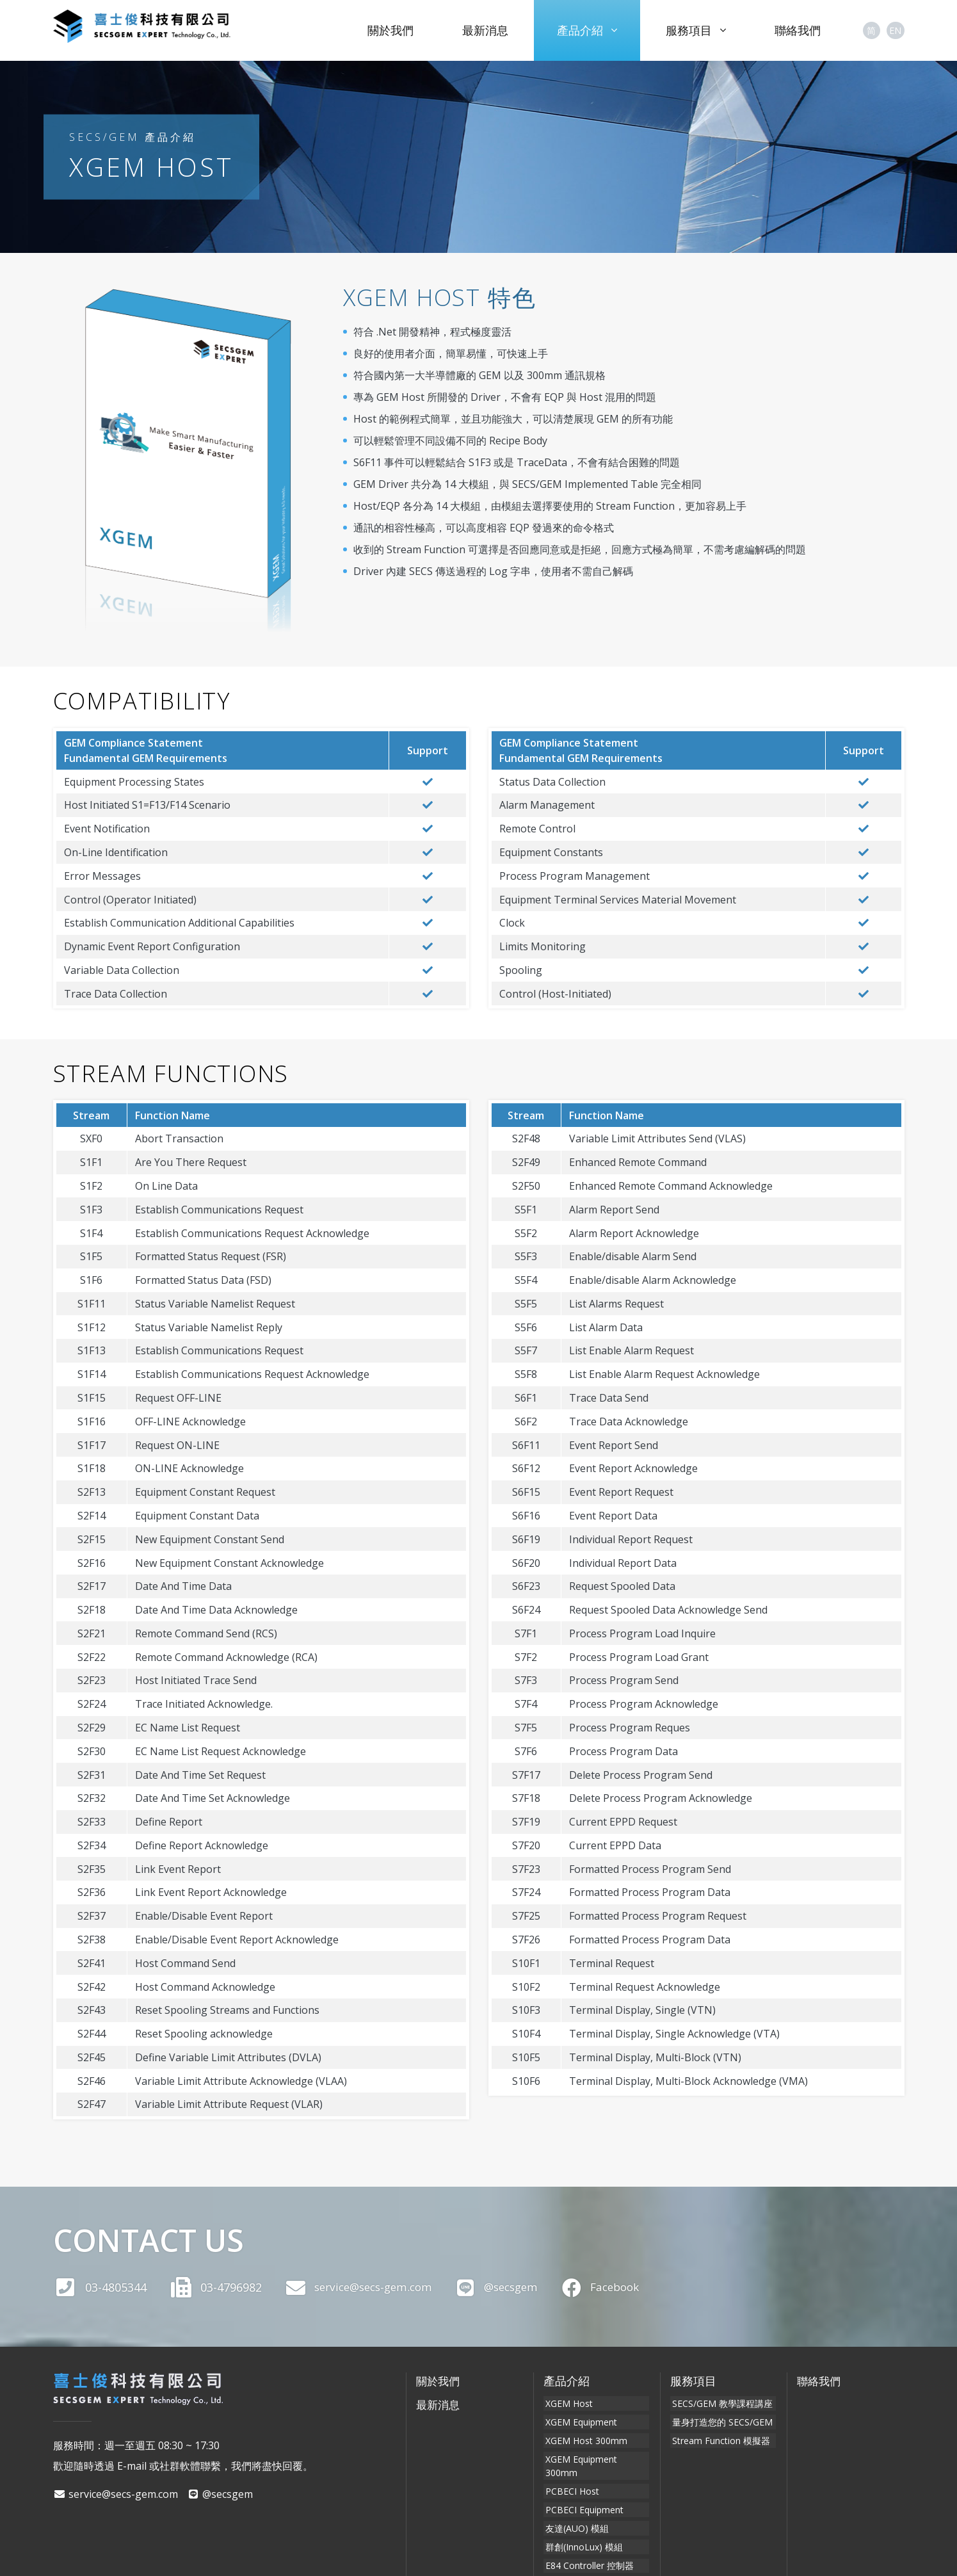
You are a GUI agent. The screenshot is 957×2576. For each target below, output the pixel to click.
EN (895, 30)
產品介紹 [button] (587, 30)
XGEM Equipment (579, 2419)
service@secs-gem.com (363, 2286)
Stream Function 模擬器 (719, 2436)
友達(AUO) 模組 (575, 2503)
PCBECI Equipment (582, 2486)
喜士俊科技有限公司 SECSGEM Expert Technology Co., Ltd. (164, 30)
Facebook (619, 2286)
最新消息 (485, 30)
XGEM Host (567, 2403)
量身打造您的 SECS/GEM (720, 2419)
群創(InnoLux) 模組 (582, 2519)
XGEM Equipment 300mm (596, 2453)
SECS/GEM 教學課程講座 (720, 2403)
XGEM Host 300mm (584, 2436)
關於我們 (390, 30)
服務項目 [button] (696, 30)
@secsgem (510, 2286)
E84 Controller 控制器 (587, 2536)
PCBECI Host (570, 2469)
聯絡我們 (798, 30)
